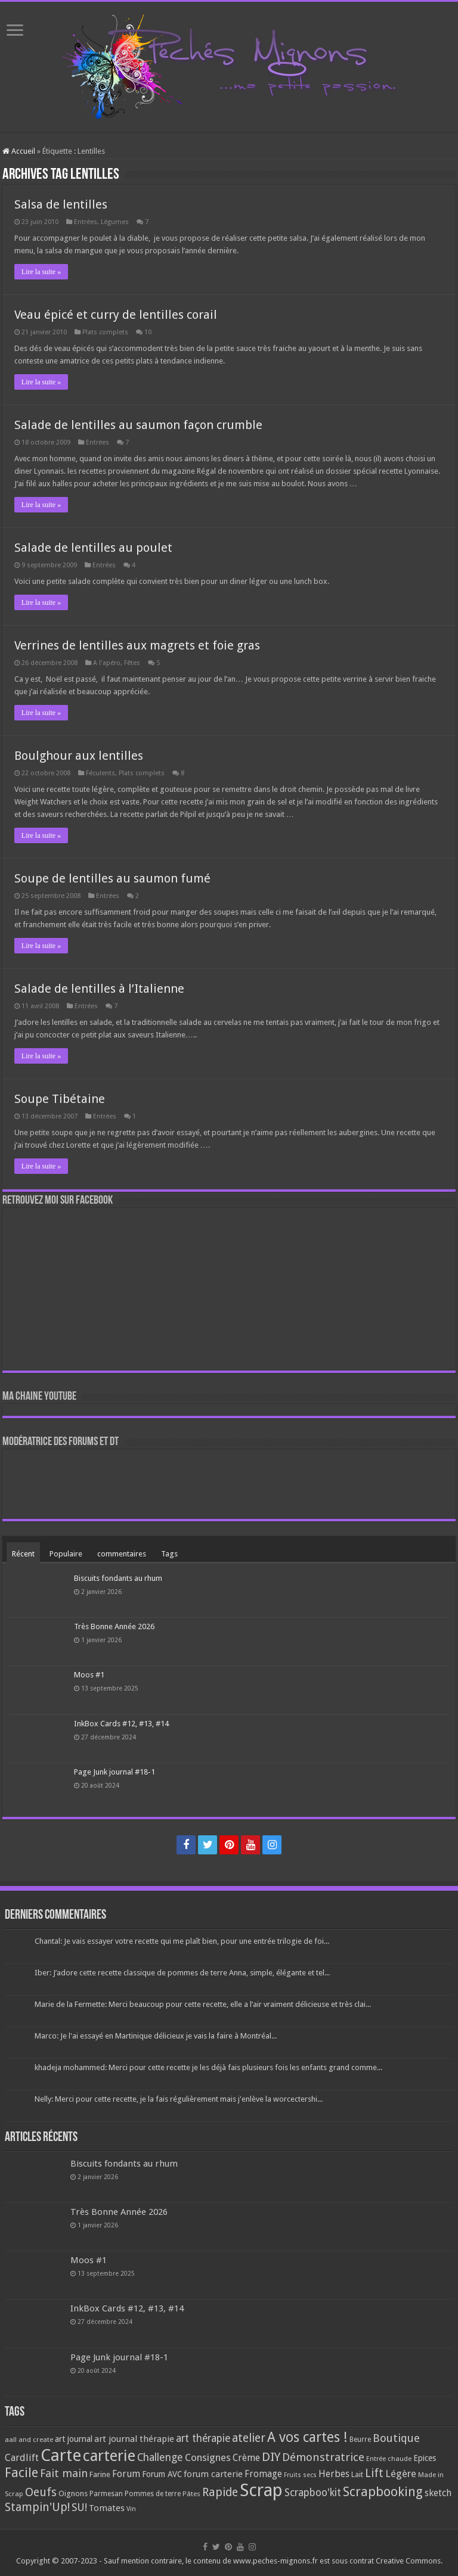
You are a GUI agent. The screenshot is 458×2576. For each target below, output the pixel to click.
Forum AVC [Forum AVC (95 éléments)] (162, 2474)
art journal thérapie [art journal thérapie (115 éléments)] (134, 2439)
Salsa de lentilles (60, 204)
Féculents (100, 773)
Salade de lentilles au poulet (93, 547)
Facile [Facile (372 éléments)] (21, 2472)
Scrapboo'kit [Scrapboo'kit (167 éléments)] (312, 2493)
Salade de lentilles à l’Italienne (99, 988)
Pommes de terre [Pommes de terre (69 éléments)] (153, 2494)
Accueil (18, 151)
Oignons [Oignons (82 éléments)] (73, 2493)
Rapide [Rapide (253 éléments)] (220, 2492)
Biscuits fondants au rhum (118, 1578)
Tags (169, 1553)
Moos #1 (89, 1674)
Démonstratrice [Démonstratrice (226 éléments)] (323, 2457)
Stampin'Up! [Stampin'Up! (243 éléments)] (37, 2507)
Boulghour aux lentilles (78, 755)
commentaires (121, 1553)
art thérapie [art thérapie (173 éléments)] (203, 2438)
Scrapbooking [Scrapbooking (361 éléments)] (383, 2491)
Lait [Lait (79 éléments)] (357, 2474)
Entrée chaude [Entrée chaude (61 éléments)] (388, 2458)
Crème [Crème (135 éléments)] (246, 2457)
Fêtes (132, 663)
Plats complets (105, 332)
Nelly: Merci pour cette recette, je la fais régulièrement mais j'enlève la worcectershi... (179, 2099)
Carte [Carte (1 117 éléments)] (61, 2455)
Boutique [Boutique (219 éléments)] (396, 2438)
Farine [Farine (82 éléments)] (99, 2474)
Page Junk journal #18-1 (114, 1771)
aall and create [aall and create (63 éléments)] (29, 2439)
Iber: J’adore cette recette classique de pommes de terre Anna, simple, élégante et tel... (182, 1972)
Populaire (65, 1553)
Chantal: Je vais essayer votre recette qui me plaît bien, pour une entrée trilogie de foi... (182, 1941)
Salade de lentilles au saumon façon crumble (138, 425)
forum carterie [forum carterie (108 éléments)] (213, 2474)
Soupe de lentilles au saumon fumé (112, 878)
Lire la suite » (41, 272)
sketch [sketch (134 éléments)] (438, 2493)
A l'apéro (106, 663)
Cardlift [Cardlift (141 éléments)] (22, 2457)
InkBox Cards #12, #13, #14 (121, 1723)
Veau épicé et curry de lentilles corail (115, 314)
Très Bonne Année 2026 (114, 1626)
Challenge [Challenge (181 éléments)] (160, 2457)
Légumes (115, 222)
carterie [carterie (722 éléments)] (109, 2456)
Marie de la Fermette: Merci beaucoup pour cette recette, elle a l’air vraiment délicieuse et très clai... (203, 2004)
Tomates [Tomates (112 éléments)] (107, 2508)
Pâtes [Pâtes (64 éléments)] (191, 2494)
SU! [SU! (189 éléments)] (79, 2507)
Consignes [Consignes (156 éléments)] (208, 2457)
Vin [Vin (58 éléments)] (131, 2509)
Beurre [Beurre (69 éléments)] (360, 2439)
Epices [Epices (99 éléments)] (424, 2458)
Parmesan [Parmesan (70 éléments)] (106, 2494)
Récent (23, 1553)
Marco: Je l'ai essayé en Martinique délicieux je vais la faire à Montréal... (156, 2035)
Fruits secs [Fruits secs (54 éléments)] (300, 2475)
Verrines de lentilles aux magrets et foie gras (137, 645)
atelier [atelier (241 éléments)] (248, 2438)
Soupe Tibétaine (59, 1099)
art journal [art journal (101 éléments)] (73, 2439)
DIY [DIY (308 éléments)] (271, 2457)
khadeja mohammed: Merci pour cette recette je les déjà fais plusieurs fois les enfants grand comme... (208, 2067)
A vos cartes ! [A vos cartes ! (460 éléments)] (307, 2437)
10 (147, 332)
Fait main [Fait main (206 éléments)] (64, 2473)
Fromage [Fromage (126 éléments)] (263, 2474)
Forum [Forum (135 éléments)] (126, 2473)
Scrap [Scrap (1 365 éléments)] (261, 2490)
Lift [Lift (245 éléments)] (374, 2473)
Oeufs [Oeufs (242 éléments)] (41, 2492)
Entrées (85, 222)
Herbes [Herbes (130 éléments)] (333, 2473)
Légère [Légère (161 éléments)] (400, 2473)
